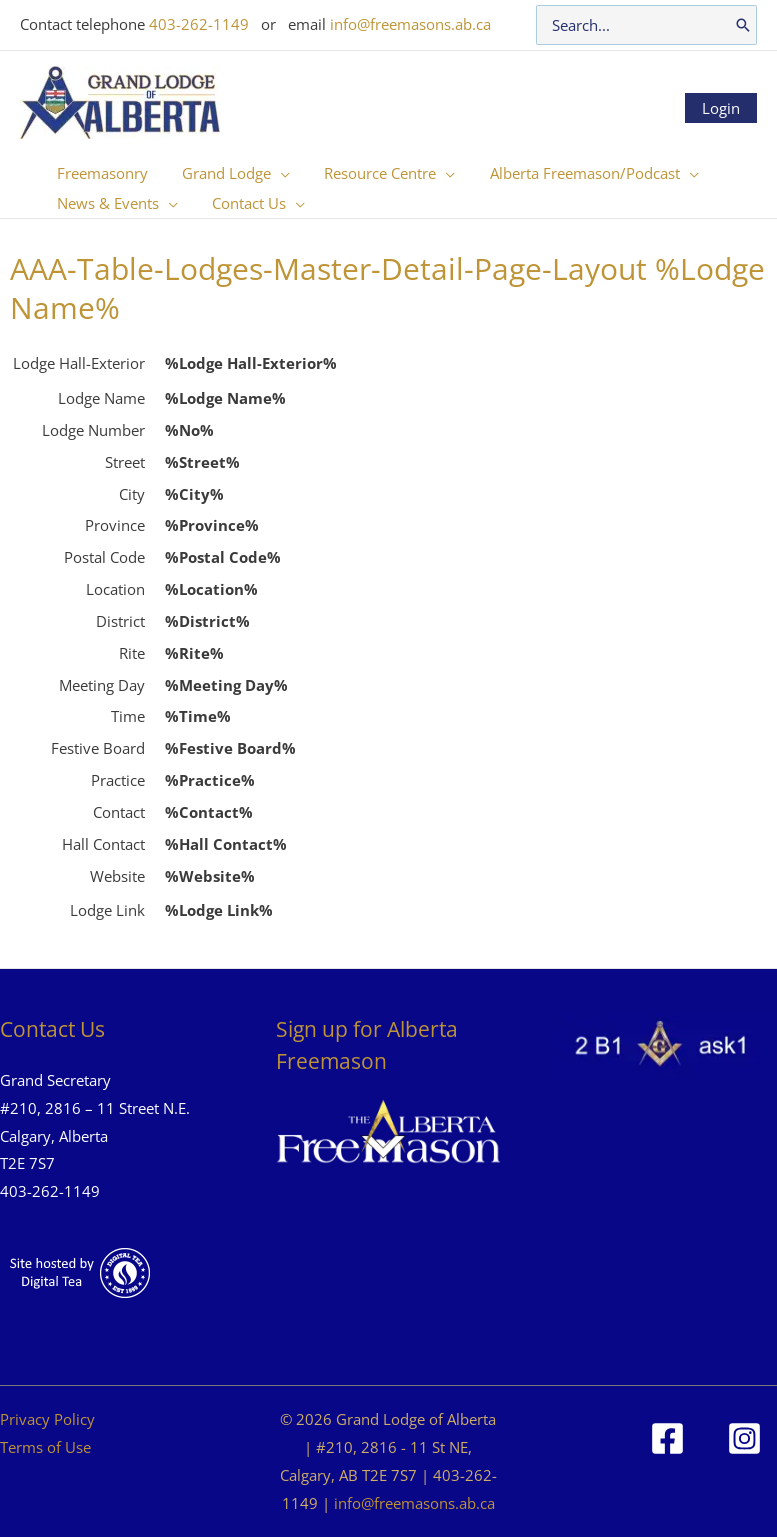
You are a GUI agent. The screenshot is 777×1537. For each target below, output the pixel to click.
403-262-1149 (199, 24)
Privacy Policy (47, 1419)
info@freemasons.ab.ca (410, 24)
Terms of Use (45, 1447)
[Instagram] (744, 1438)
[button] (274, 173)
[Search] (743, 25)
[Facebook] (667, 1438)
